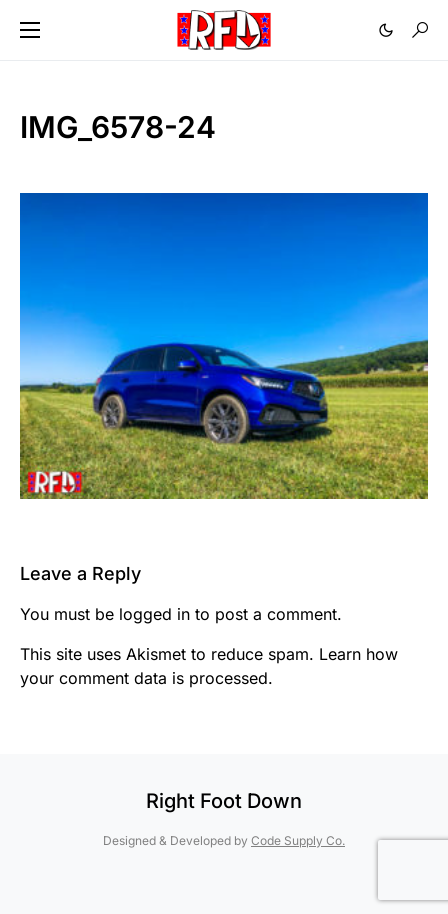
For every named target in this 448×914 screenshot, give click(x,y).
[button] (30, 30)
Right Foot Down (224, 801)
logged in (154, 614)
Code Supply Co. (298, 840)
